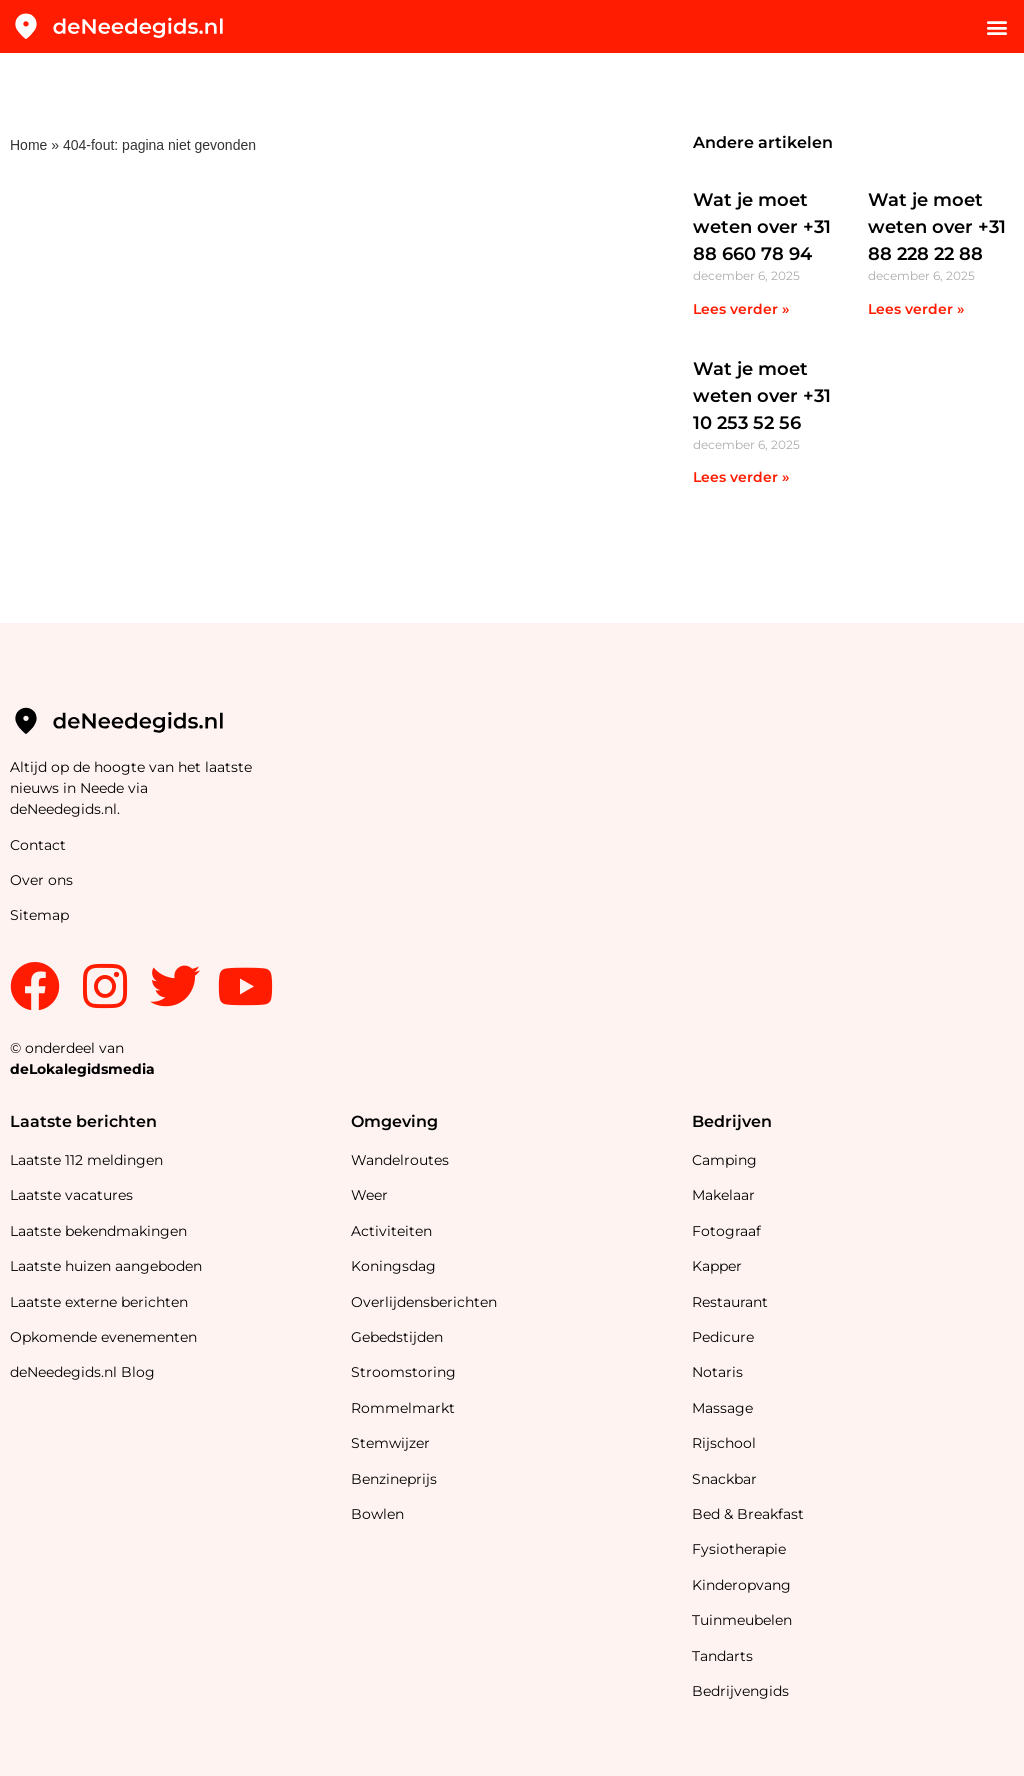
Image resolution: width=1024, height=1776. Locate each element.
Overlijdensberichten (426, 1302)
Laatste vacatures (71, 1195)
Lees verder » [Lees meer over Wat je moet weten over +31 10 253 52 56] (741, 477)
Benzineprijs (394, 1479)
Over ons (41, 880)
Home (28, 145)
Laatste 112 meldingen (86, 1160)
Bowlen (377, 1514)
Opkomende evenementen (103, 1337)
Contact (38, 845)
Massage (722, 1408)
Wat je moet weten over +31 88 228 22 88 (937, 227)
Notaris (717, 1372)
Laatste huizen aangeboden (106, 1266)
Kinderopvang (741, 1585)
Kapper (719, 1266)
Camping (726, 1160)
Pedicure (723, 1337)
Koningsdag (393, 1266)
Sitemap (41, 915)
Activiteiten (391, 1231)
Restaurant (730, 1302)
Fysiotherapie (739, 1549)
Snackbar (724, 1479)
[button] (997, 26)
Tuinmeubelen (742, 1620)
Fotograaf (728, 1231)
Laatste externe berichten (99, 1302)
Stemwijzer (390, 1443)
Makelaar (723, 1195)
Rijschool (724, 1443)
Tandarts (722, 1656)
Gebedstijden (397, 1337)
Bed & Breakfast (748, 1514)
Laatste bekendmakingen (98, 1231)
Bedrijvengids (740, 1691)
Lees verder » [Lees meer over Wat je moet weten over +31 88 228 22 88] (916, 309)
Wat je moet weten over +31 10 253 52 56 (762, 396)
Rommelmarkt (405, 1408)
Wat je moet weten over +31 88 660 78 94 (762, 227)
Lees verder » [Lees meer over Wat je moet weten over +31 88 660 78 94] (741, 309)
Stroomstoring (403, 1372)
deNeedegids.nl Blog (82, 1372)
